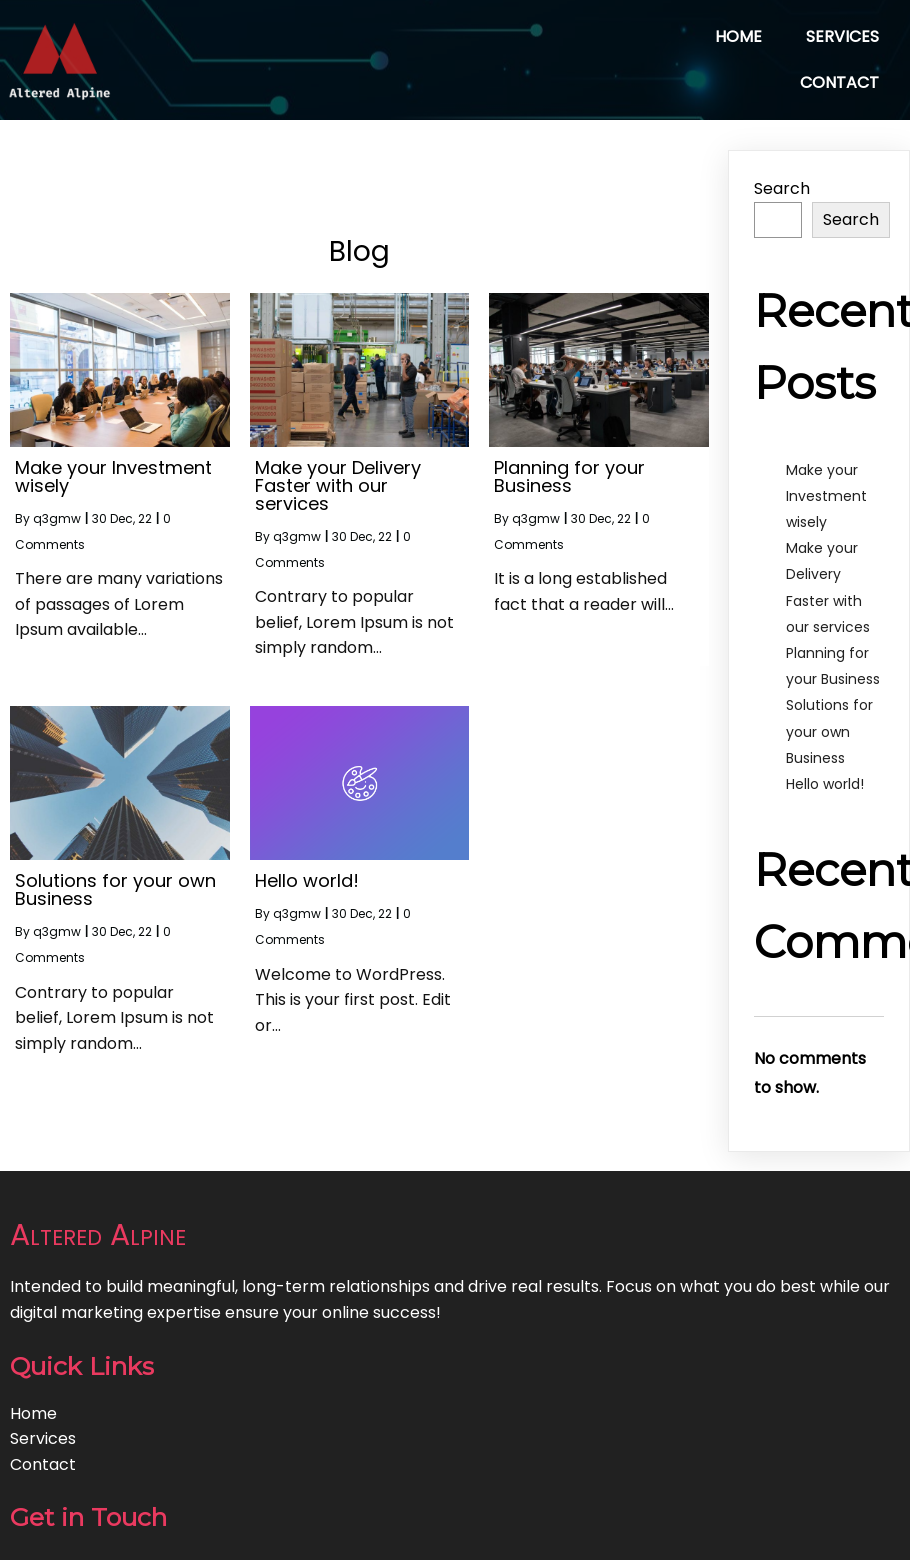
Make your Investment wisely (826, 496)
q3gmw (57, 518)
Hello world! (825, 784)
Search (782, 188)
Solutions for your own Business (829, 731)
